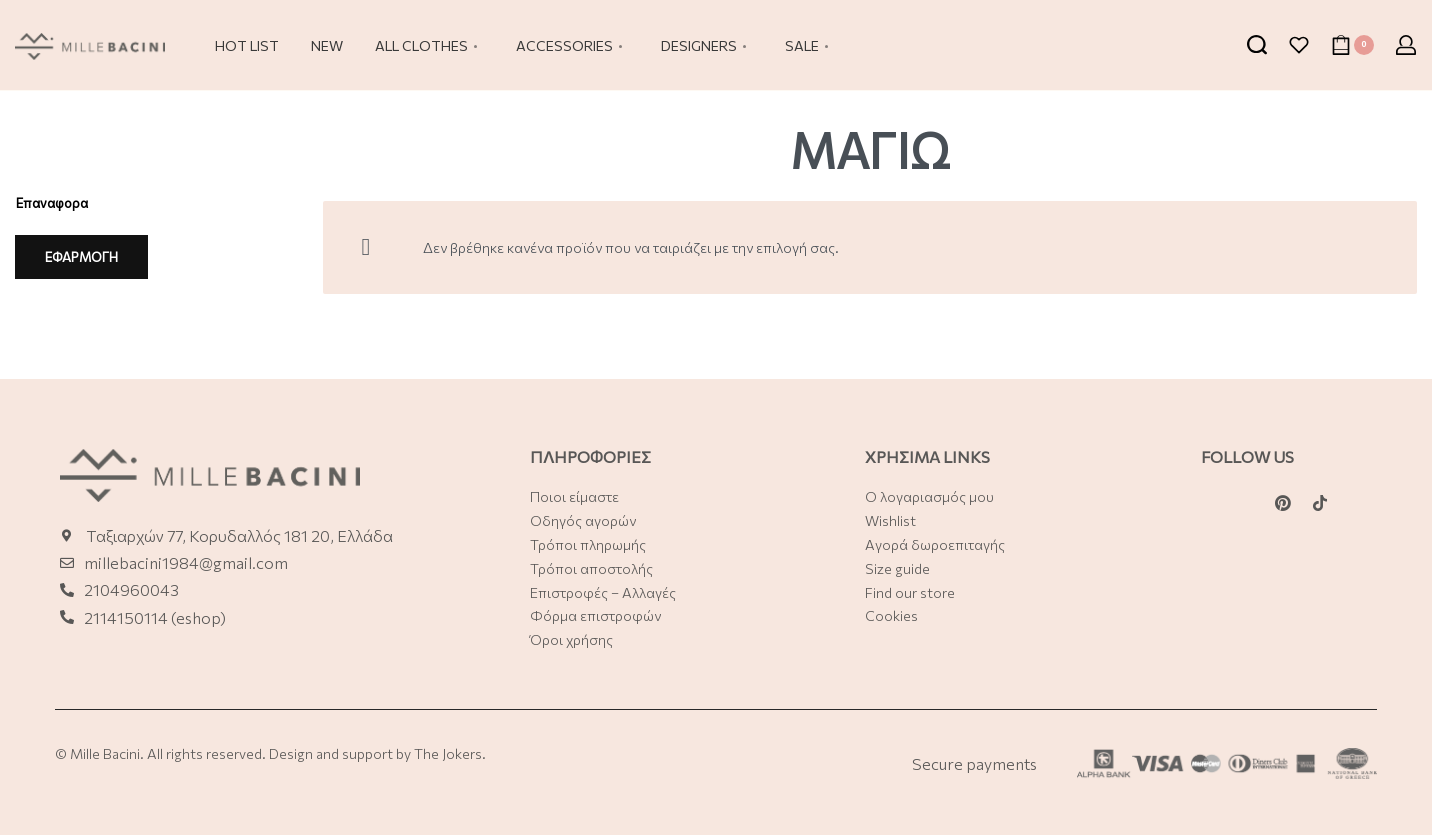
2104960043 (131, 589)
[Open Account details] (1406, 45)
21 (92, 617)
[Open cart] (1352, 45)
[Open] (1299, 45)
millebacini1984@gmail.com (186, 562)
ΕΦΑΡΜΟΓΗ (81, 257)
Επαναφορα (52, 203)
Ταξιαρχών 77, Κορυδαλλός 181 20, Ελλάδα (239, 535)
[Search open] (1257, 45)
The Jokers (448, 753)
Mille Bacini (105, 753)
